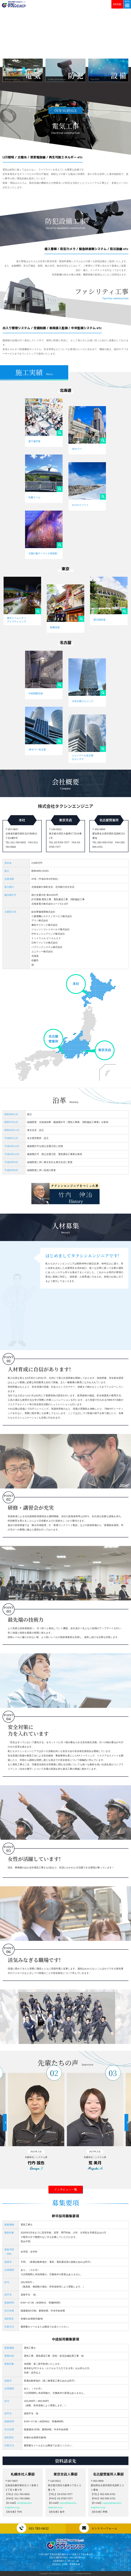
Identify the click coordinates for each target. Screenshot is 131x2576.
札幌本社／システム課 (36, 2116)
